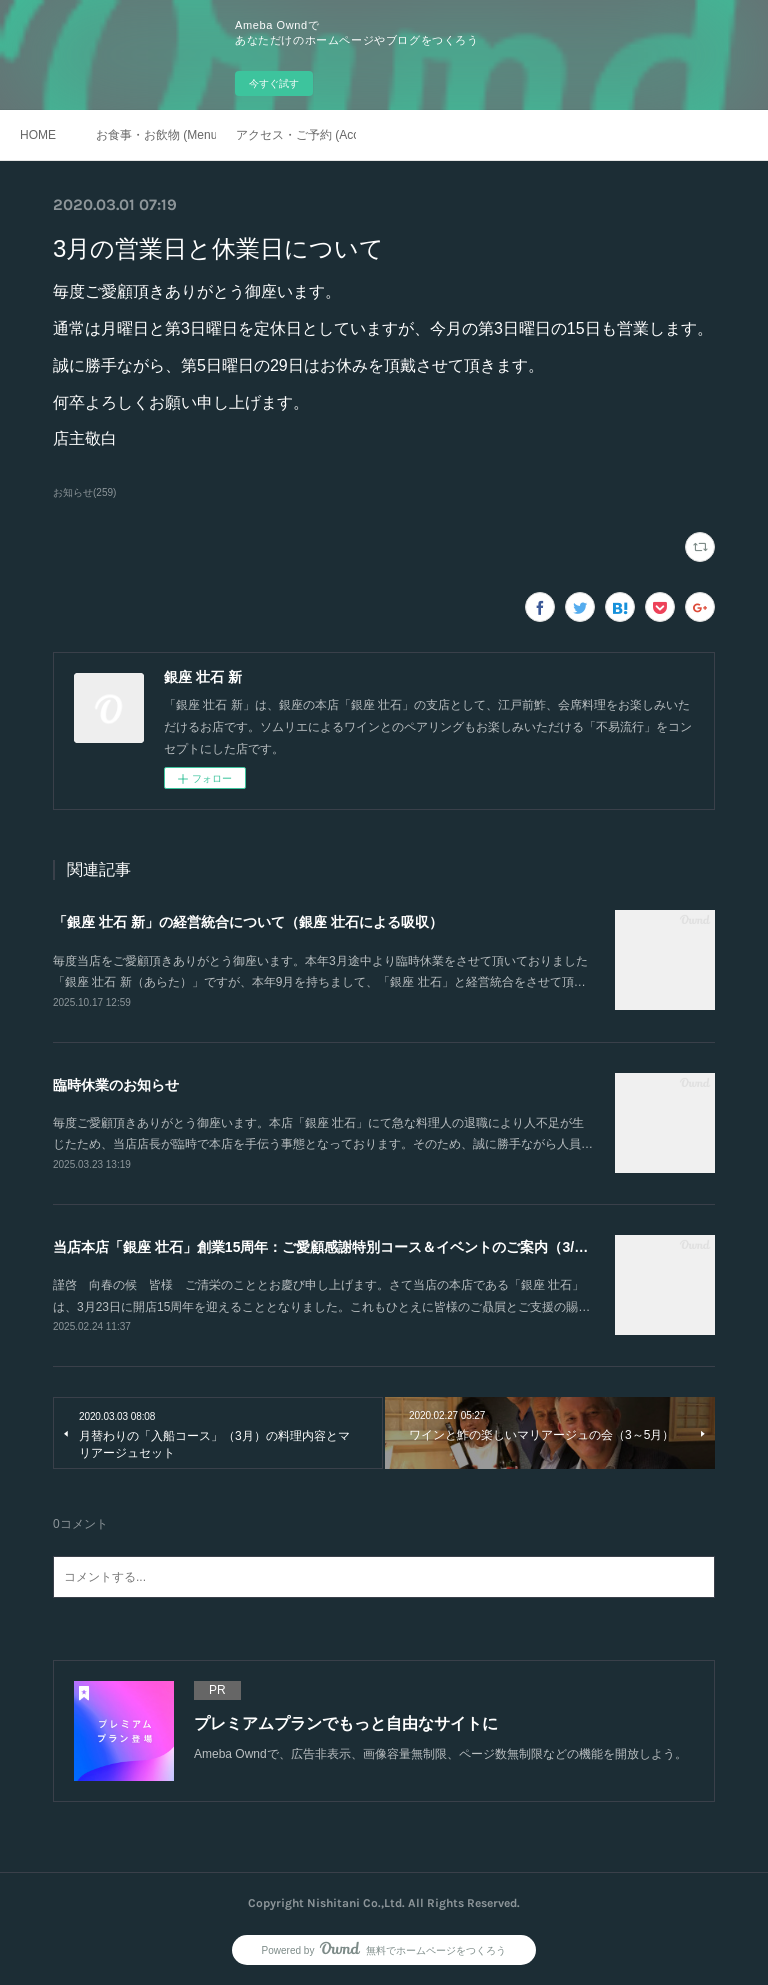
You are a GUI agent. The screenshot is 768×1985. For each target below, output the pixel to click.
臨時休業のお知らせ (116, 1085)
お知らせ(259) (84, 492)
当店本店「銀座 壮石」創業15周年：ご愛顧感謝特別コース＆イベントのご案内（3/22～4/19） (349, 1247)
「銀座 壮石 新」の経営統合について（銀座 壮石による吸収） (248, 922)
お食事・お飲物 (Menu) (156, 135)
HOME (38, 135)
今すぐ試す (274, 83)
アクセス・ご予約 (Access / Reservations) (296, 135)
